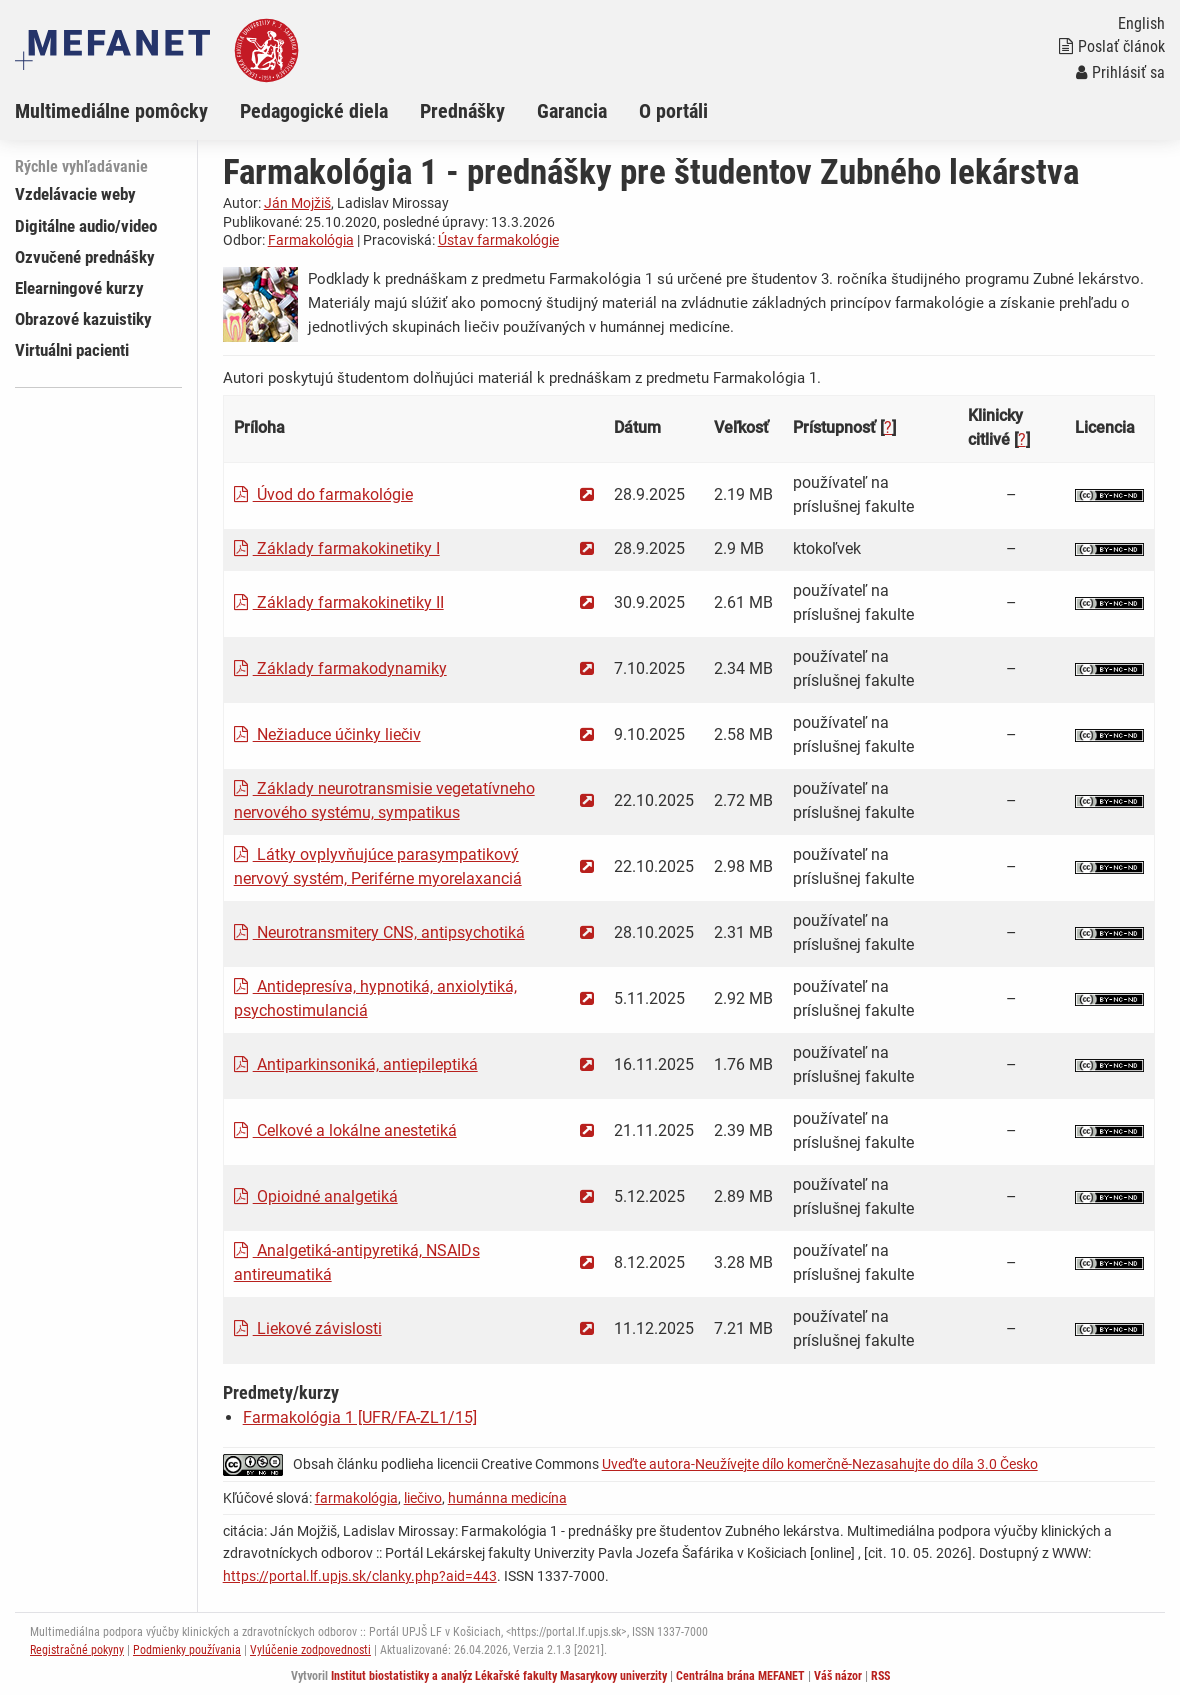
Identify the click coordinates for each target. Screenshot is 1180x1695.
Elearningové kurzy (79, 288)
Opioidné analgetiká (316, 1196)
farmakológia (356, 1498)
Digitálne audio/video (86, 226)
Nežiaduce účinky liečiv (327, 734)
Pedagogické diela (314, 111)
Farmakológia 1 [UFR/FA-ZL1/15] (360, 1417)
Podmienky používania (187, 1650)
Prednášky (462, 111)
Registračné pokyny (77, 1650)
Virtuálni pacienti (72, 350)
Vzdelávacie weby (75, 194)
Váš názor (838, 1676)
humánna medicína (507, 1498)
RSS (880, 1676)
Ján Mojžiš (297, 203)
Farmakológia (311, 240)
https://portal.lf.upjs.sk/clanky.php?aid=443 (360, 1576)
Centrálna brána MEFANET (740, 1676)
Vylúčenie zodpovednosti (310, 1650)
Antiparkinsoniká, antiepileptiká (356, 1064)
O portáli (673, 111)
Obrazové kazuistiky (83, 319)
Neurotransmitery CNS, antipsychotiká (379, 932)
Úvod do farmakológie (323, 494)
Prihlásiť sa (1120, 72)
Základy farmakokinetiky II (339, 602)
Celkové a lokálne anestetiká (345, 1130)
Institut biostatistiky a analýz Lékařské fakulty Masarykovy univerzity (499, 1676)
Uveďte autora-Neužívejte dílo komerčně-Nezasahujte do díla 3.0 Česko (820, 1464)
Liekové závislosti (308, 1328)
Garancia (572, 111)
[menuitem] (127, 111)
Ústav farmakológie (498, 240)
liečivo (423, 1498)
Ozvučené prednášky (85, 257)
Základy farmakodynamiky (340, 668)
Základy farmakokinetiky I (337, 548)
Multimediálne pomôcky (111, 111)
